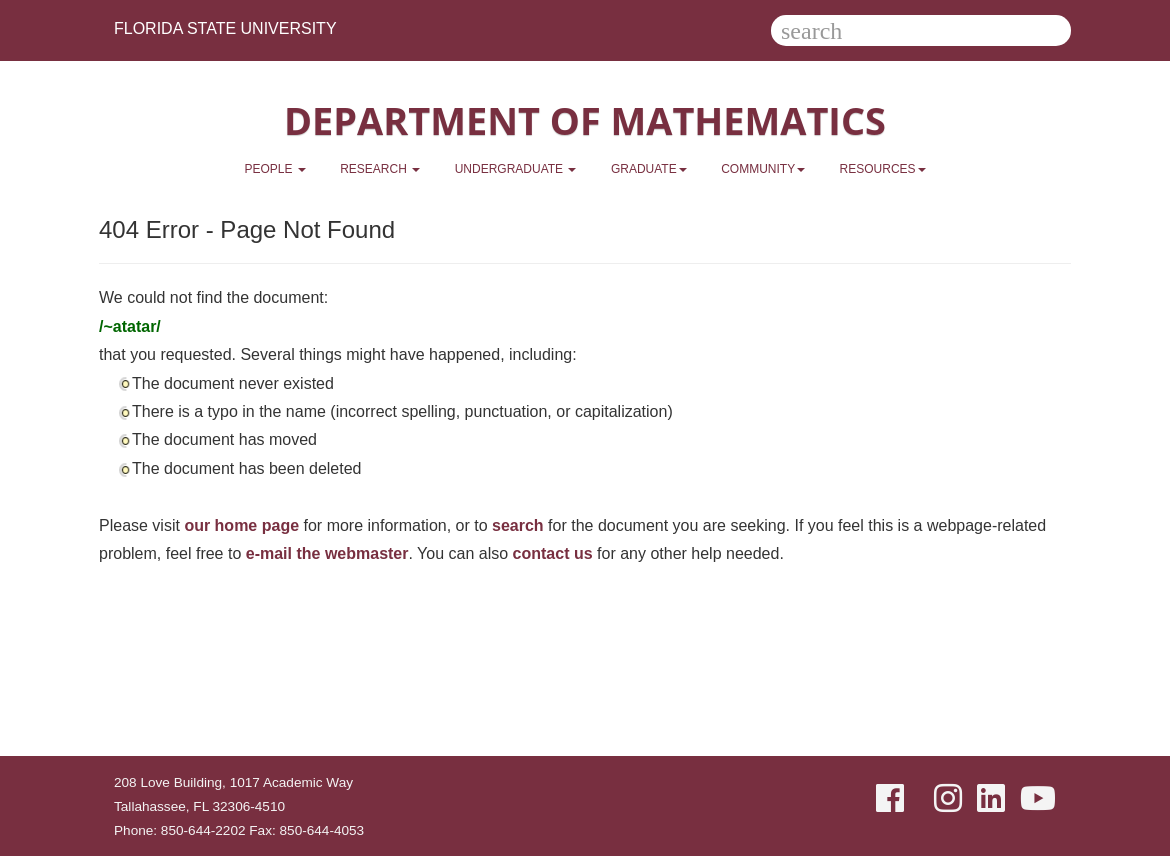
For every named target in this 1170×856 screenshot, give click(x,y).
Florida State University (225, 28)
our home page (241, 525)
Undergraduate (516, 169)
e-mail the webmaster (327, 553)
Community (763, 169)
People (274, 169)
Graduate (649, 169)
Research (380, 169)
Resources (883, 169)
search (518, 525)
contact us (553, 553)
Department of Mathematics (585, 120)
